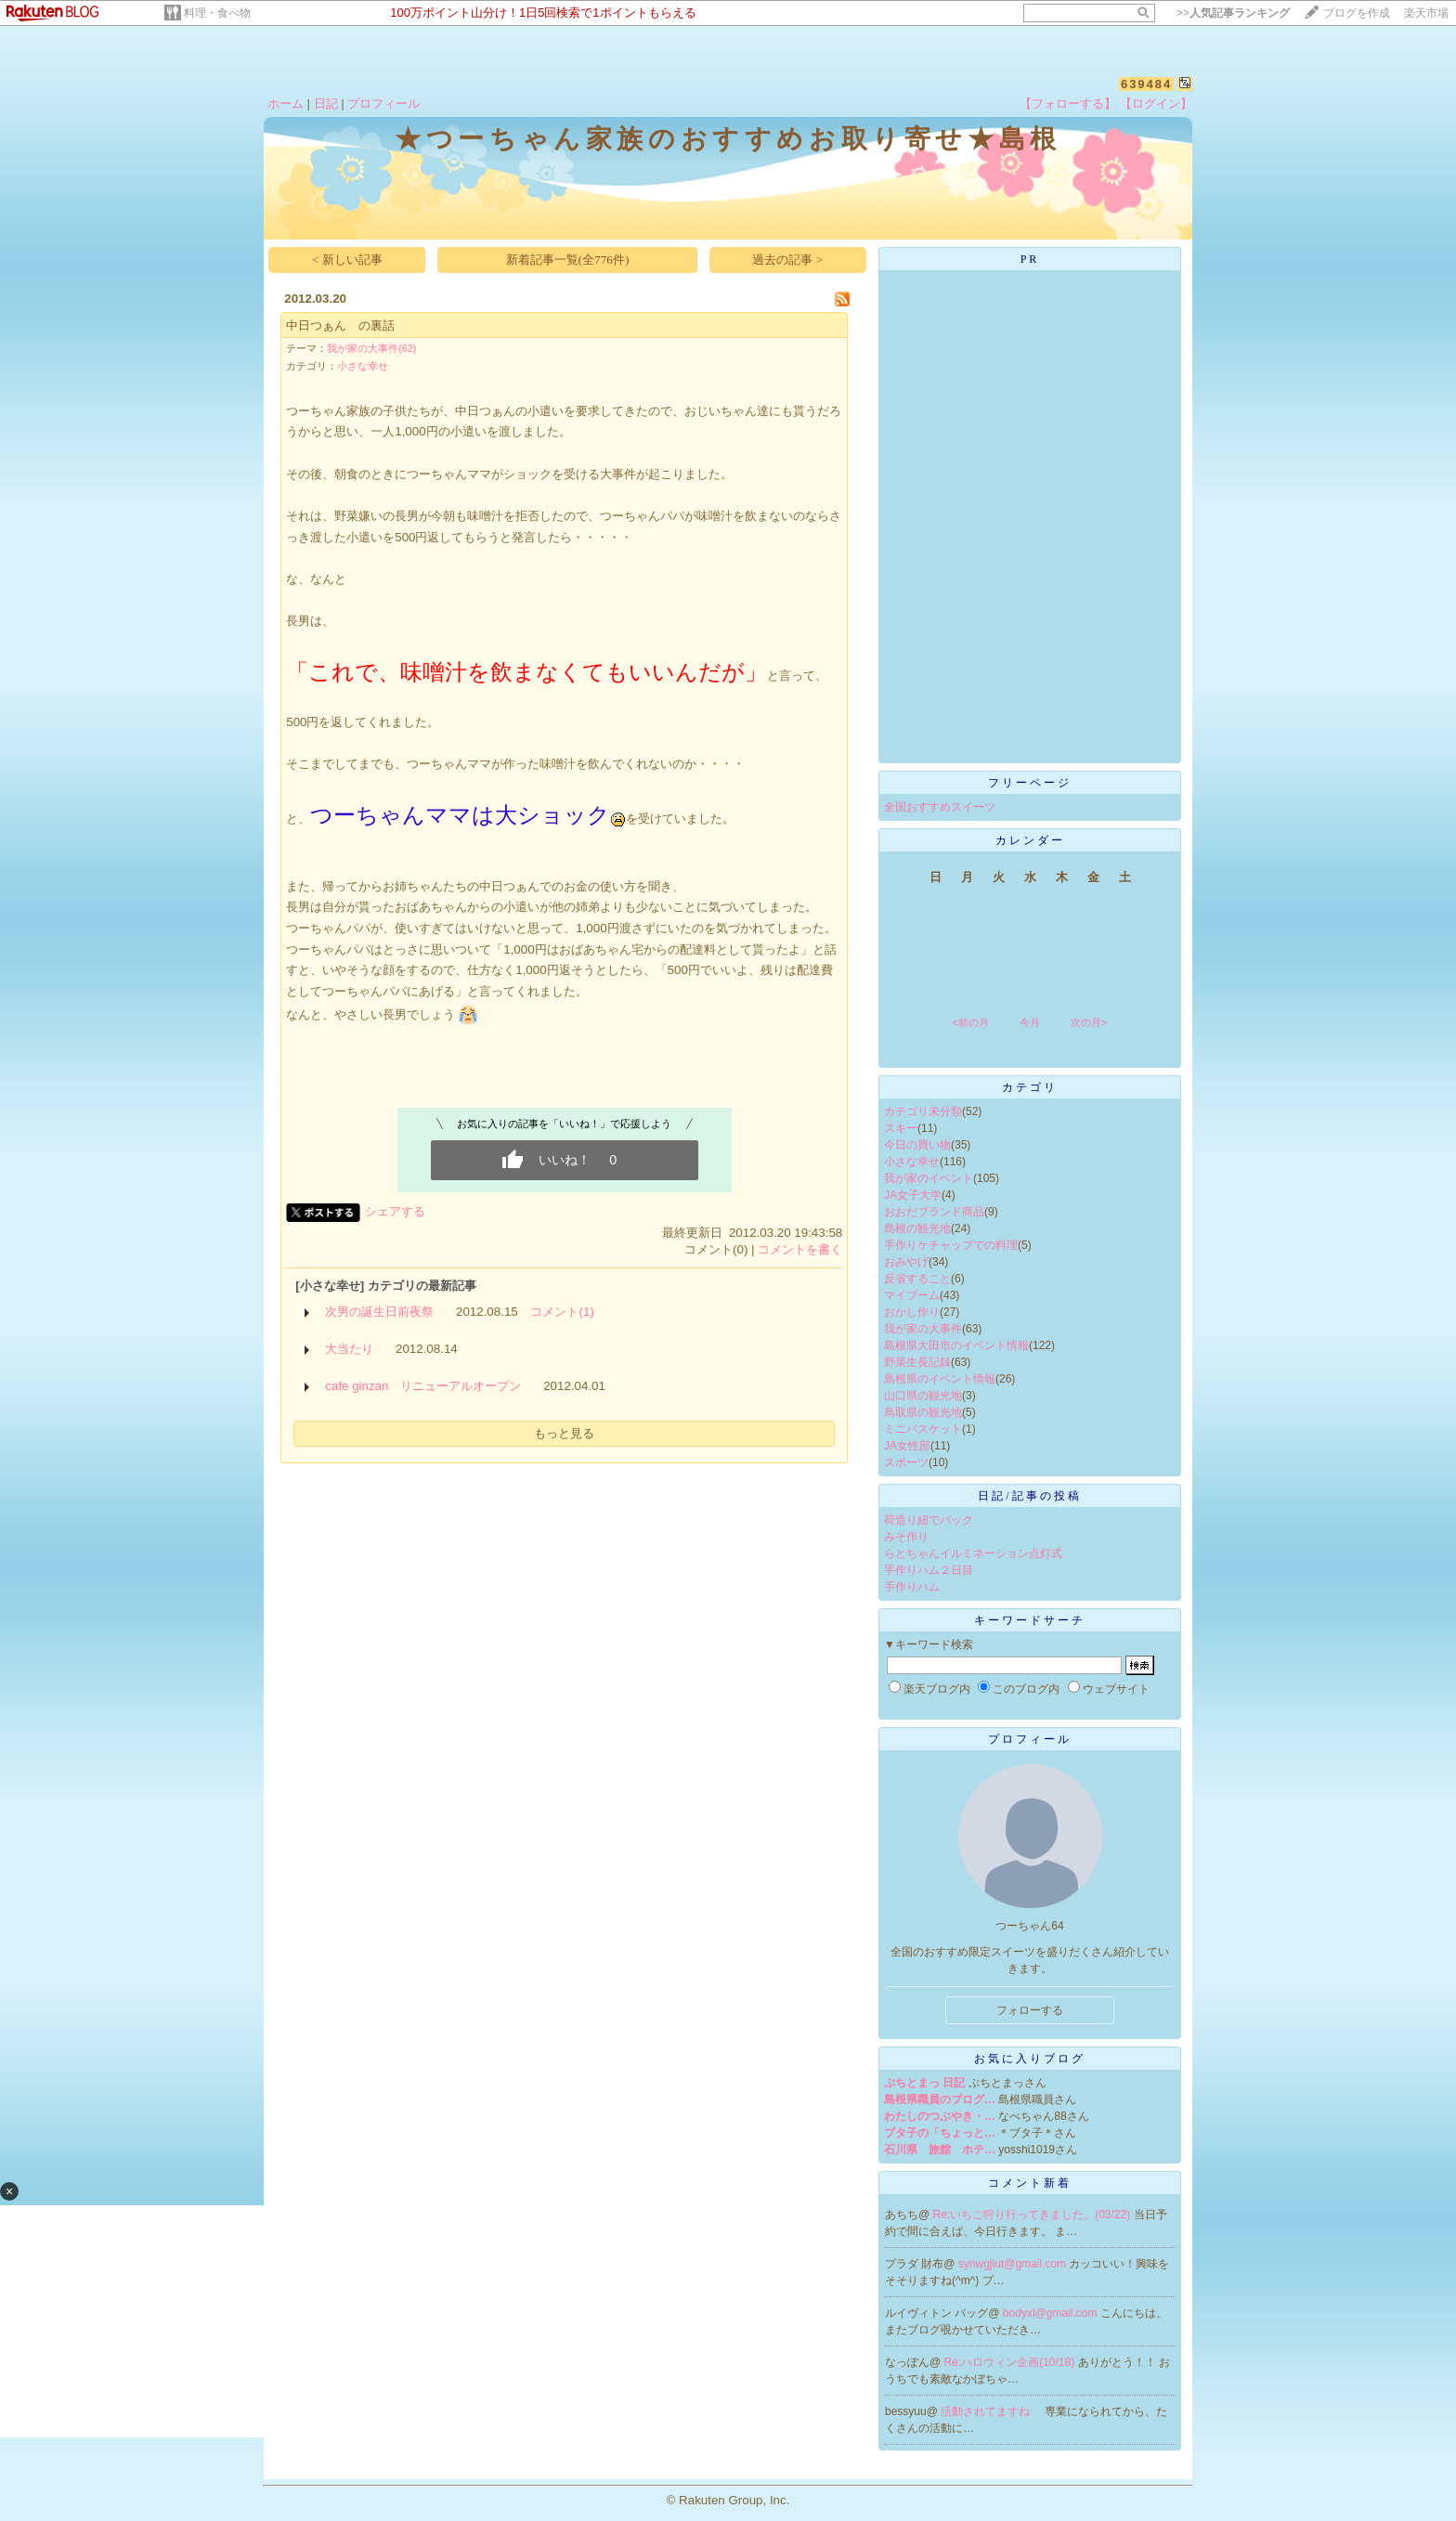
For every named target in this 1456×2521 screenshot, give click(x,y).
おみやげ (906, 1261)
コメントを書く (800, 1249)
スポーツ (906, 1462)
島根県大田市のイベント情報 (956, 1345)
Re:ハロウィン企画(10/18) (1011, 2362)
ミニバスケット (923, 1429)
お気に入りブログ (1030, 2058)
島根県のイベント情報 (939, 1378)
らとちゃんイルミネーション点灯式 (973, 1553)
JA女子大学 (913, 1195)
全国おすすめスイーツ (939, 806)
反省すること (917, 1278)
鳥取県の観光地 (923, 1412)
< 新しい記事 (347, 259)
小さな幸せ (362, 365)
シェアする (395, 1211)
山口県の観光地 (923, 1395)
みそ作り (906, 1536)
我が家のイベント (928, 1178)
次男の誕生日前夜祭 (379, 1312)
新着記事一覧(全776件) (568, 259)
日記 (326, 103)
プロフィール (383, 103)
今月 (1030, 1022)
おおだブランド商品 (934, 1211)
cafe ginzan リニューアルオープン (423, 1386)
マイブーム (912, 1295)
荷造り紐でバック (928, 1520)
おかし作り (912, 1312)
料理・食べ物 (217, 12)
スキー (900, 1128)
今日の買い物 (917, 1144)
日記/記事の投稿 (1029, 1495)
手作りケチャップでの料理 (951, 1245)
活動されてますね (987, 2411)
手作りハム (912, 1586)
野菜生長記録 (917, 1362)
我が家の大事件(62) (371, 348)
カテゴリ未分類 (923, 1111)
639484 (1146, 84)
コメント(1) (561, 1312)
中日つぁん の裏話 (340, 325)
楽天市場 (1426, 12)
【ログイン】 (1156, 103)
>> (1233, 12)
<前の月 (970, 1022)
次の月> (1089, 1022)
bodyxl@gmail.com (1051, 2313)
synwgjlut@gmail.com (1014, 2263)
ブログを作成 (1356, 12)
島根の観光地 (917, 1228)
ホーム (285, 103)
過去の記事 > (787, 259)
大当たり (349, 1349)
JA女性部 (907, 1445)
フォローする (1029, 2010)
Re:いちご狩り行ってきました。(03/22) (1033, 2214)
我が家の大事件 (923, 1328)
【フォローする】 (1068, 103)
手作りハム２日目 (928, 1570)
